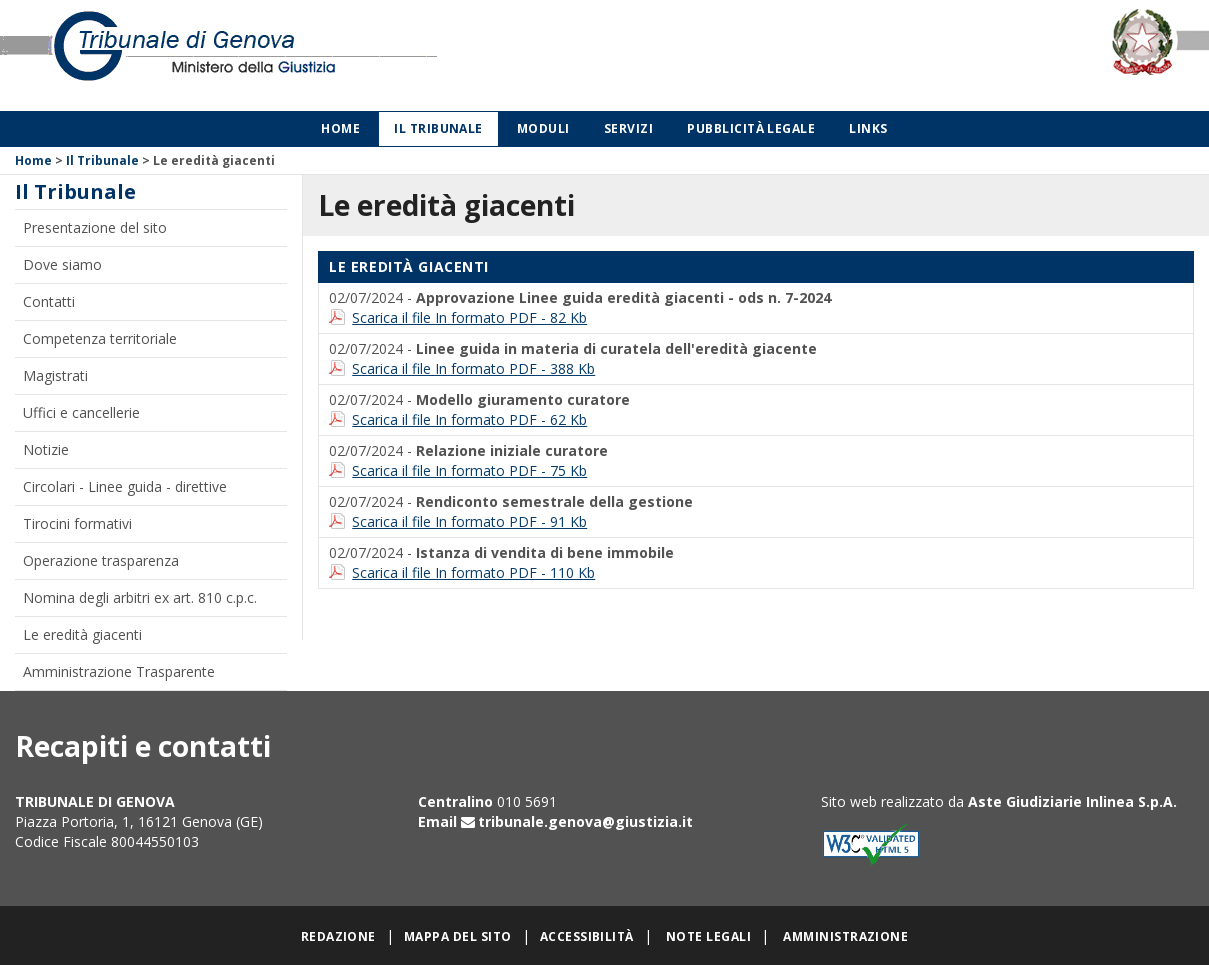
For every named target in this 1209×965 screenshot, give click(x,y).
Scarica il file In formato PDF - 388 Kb (473, 368)
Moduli (543, 128)
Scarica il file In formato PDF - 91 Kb (469, 521)
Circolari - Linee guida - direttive (125, 486)
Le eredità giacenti (82, 634)
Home (340, 128)
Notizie (46, 449)
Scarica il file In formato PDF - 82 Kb (469, 317)
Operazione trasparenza (101, 560)
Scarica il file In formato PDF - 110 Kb (473, 572)
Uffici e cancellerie (81, 412)
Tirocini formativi (77, 523)
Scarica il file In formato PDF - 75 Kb (469, 470)
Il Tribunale (438, 128)
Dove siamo (62, 264)
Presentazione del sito (95, 227)
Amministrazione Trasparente (119, 671)
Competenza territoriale (100, 338)
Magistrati (55, 375)
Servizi (628, 128)
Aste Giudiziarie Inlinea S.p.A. (1072, 801)
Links (868, 128)
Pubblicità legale (751, 128)
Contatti (49, 301)
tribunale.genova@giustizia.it (585, 821)
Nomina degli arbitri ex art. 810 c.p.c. (140, 597)
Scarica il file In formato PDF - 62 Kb (469, 419)
